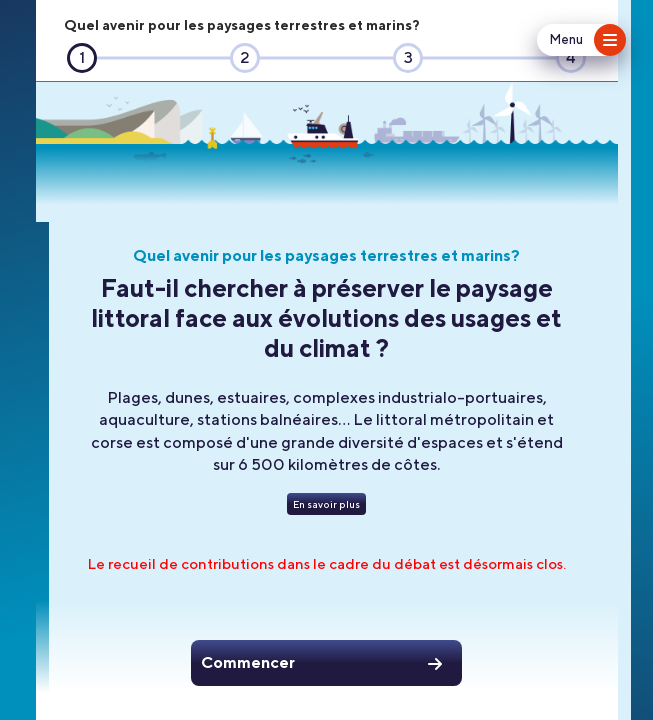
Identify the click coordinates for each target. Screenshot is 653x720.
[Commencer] (326, 663)
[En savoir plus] (326, 504)
